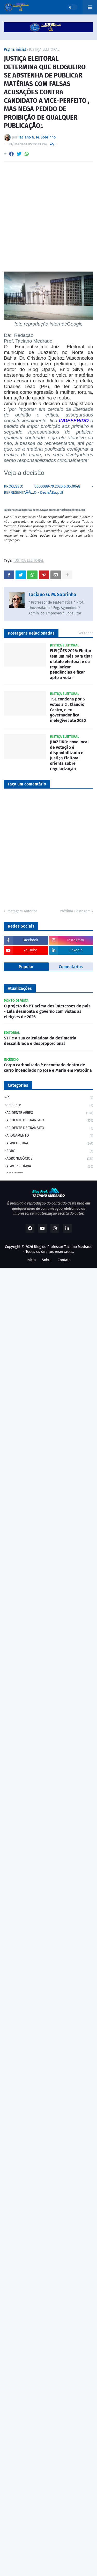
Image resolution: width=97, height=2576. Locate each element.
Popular (26, 966)
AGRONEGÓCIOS (49, 1159)
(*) (49, 1098)
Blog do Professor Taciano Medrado (63, 1247)
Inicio (31, 1260)
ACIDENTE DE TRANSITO (49, 1120)
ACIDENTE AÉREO (49, 1113)
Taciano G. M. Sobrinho (52, 594)
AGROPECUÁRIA (49, 1166)
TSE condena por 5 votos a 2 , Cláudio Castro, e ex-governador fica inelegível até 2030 (68, 710)
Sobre (46, 1260)
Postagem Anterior (21, 911)
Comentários (71, 966)
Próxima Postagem (75, 911)
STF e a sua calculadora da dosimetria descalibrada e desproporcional (40, 1041)
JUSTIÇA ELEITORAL (44, 49)
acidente (49, 1105)
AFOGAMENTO (49, 1136)
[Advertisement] (48, 216)
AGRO (49, 1151)
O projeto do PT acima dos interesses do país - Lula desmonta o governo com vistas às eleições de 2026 (47, 1011)
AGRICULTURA (49, 1143)
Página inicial (15, 49)
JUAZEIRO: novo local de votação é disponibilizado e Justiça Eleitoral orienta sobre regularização (69, 755)
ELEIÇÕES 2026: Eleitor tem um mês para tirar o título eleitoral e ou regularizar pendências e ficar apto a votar (71, 664)
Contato (64, 1260)
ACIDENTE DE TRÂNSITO (49, 1128)
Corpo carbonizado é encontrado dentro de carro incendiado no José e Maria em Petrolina (48, 1067)
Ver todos (85, 633)
